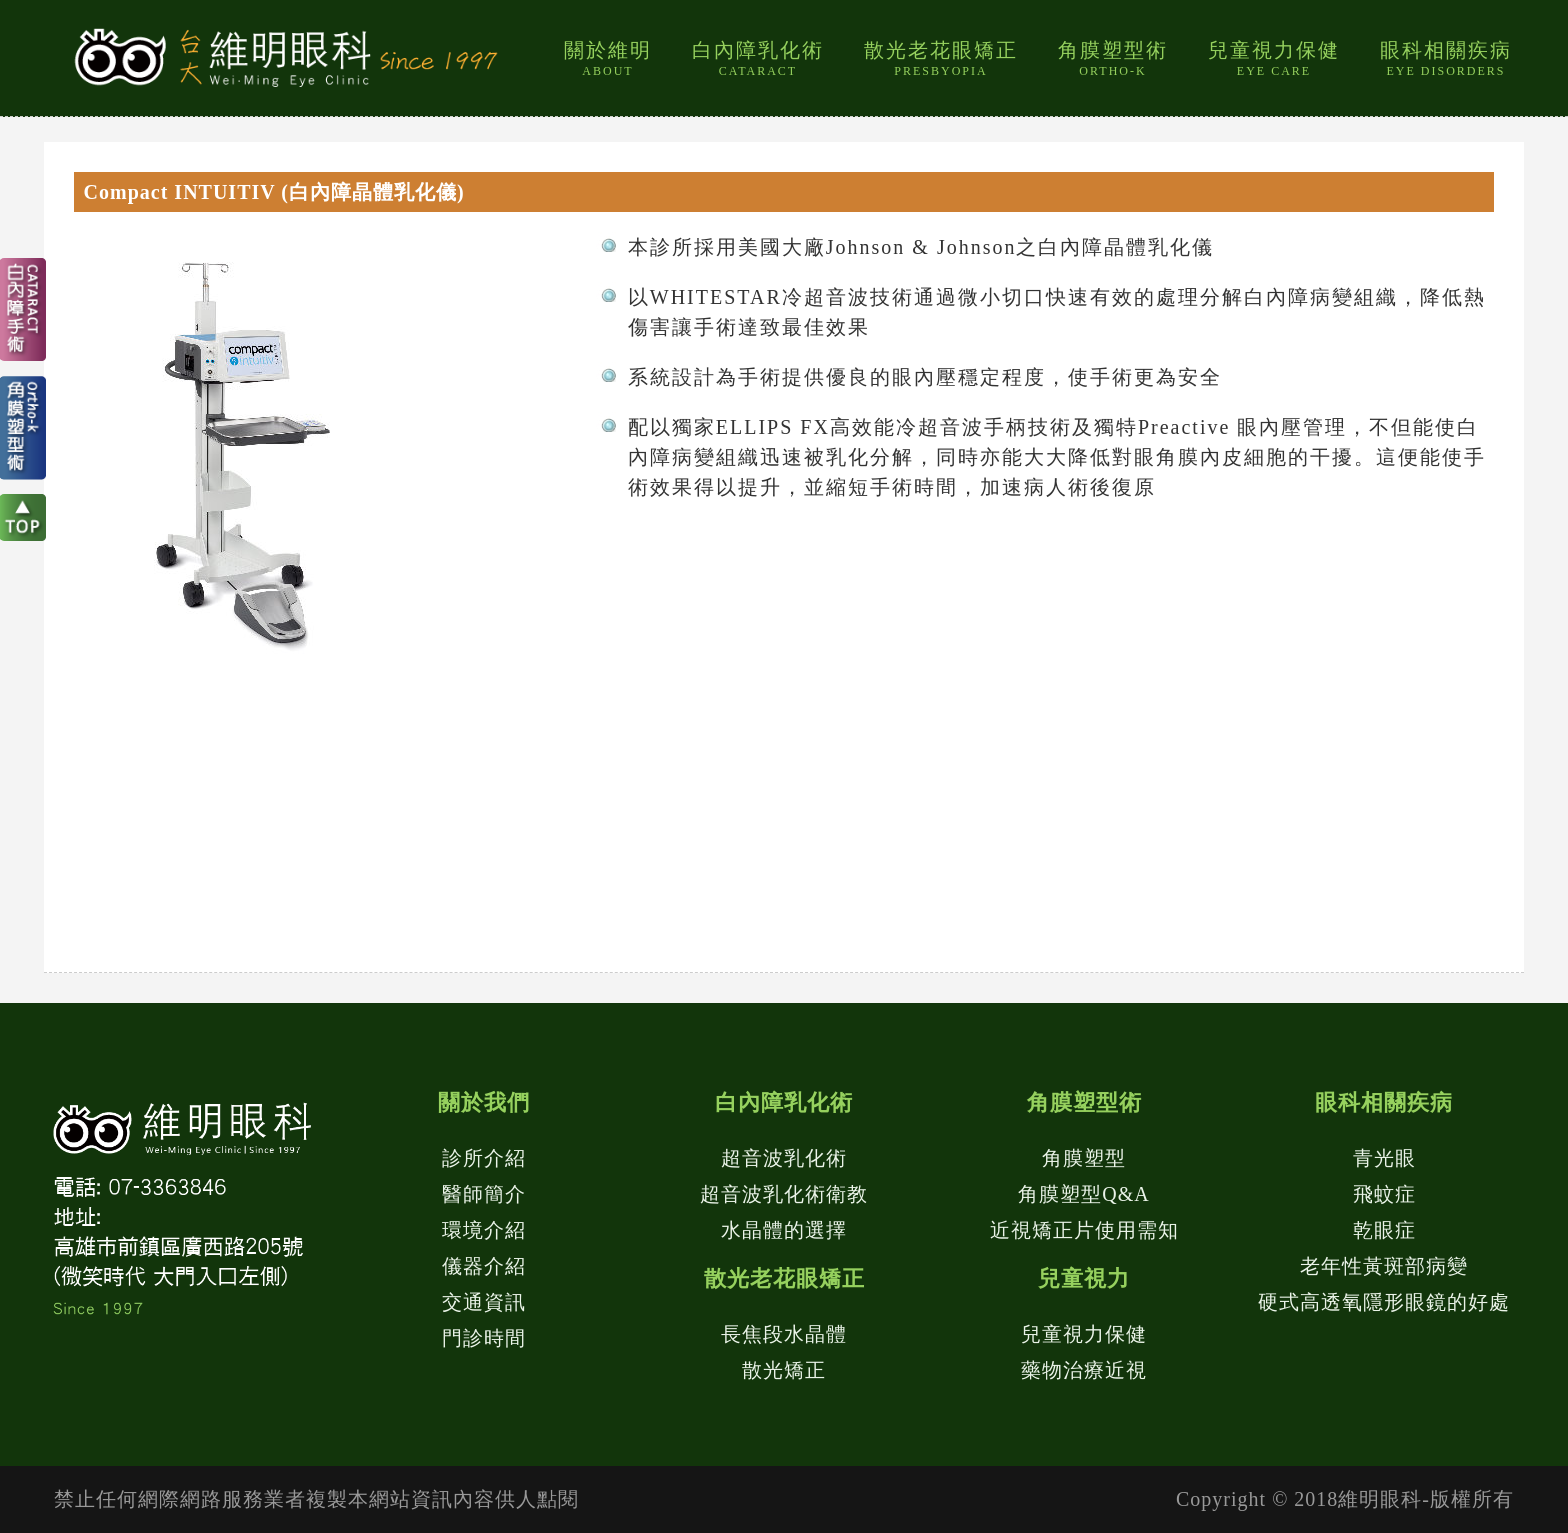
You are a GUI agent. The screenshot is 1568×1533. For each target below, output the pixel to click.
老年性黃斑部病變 (1384, 1266)
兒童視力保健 (1274, 58)
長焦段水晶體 (784, 1334)
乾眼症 (1384, 1230)
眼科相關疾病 (1446, 58)
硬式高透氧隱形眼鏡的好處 (1384, 1302)
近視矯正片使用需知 (1084, 1230)
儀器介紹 (484, 1266)
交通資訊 (484, 1302)
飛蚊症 (1384, 1194)
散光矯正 (784, 1370)
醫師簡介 (484, 1194)
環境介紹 (484, 1230)
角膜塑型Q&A (1083, 1194)
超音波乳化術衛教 (784, 1194)
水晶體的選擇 (784, 1230)
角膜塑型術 (1113, 58)
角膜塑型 (1084, 1158)
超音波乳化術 (784, 1158)
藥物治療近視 (1084, 1370)
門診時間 (484, 1338)
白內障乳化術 (758, 58)
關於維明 (608, 58)
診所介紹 (484, 1158)
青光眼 (1384, 1158)
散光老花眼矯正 (941, 58)
